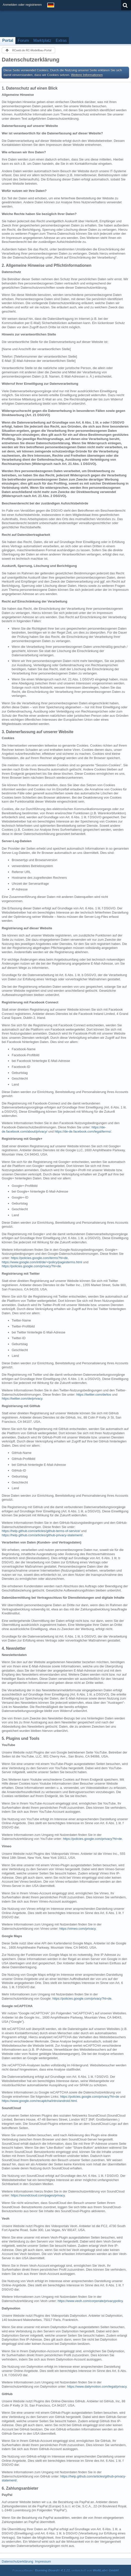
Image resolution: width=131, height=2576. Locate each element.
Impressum (43, 2561)
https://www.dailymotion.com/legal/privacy (97, 2386)
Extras (61, 40)
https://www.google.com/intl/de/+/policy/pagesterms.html (42, 1262)
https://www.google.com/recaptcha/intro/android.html (39, 2101)
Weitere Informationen (87, 75)
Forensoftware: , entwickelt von (65, 2570)
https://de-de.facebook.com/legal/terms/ (82, 1131)
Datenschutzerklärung (17, 2561)
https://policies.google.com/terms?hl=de (39, 1258)
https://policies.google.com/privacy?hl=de (31, 1266)
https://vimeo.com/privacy (77, 1928)
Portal (7, 40)
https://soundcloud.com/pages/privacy (38, 2195)
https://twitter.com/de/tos (93, 1394)
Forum (23, 40)
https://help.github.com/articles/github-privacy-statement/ (42, 1535)
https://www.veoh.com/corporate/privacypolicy (90, 2301)
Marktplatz (42, 40)
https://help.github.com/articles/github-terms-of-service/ (41, 1531)
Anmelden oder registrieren (22, 4)
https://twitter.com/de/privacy (22, 1398)
